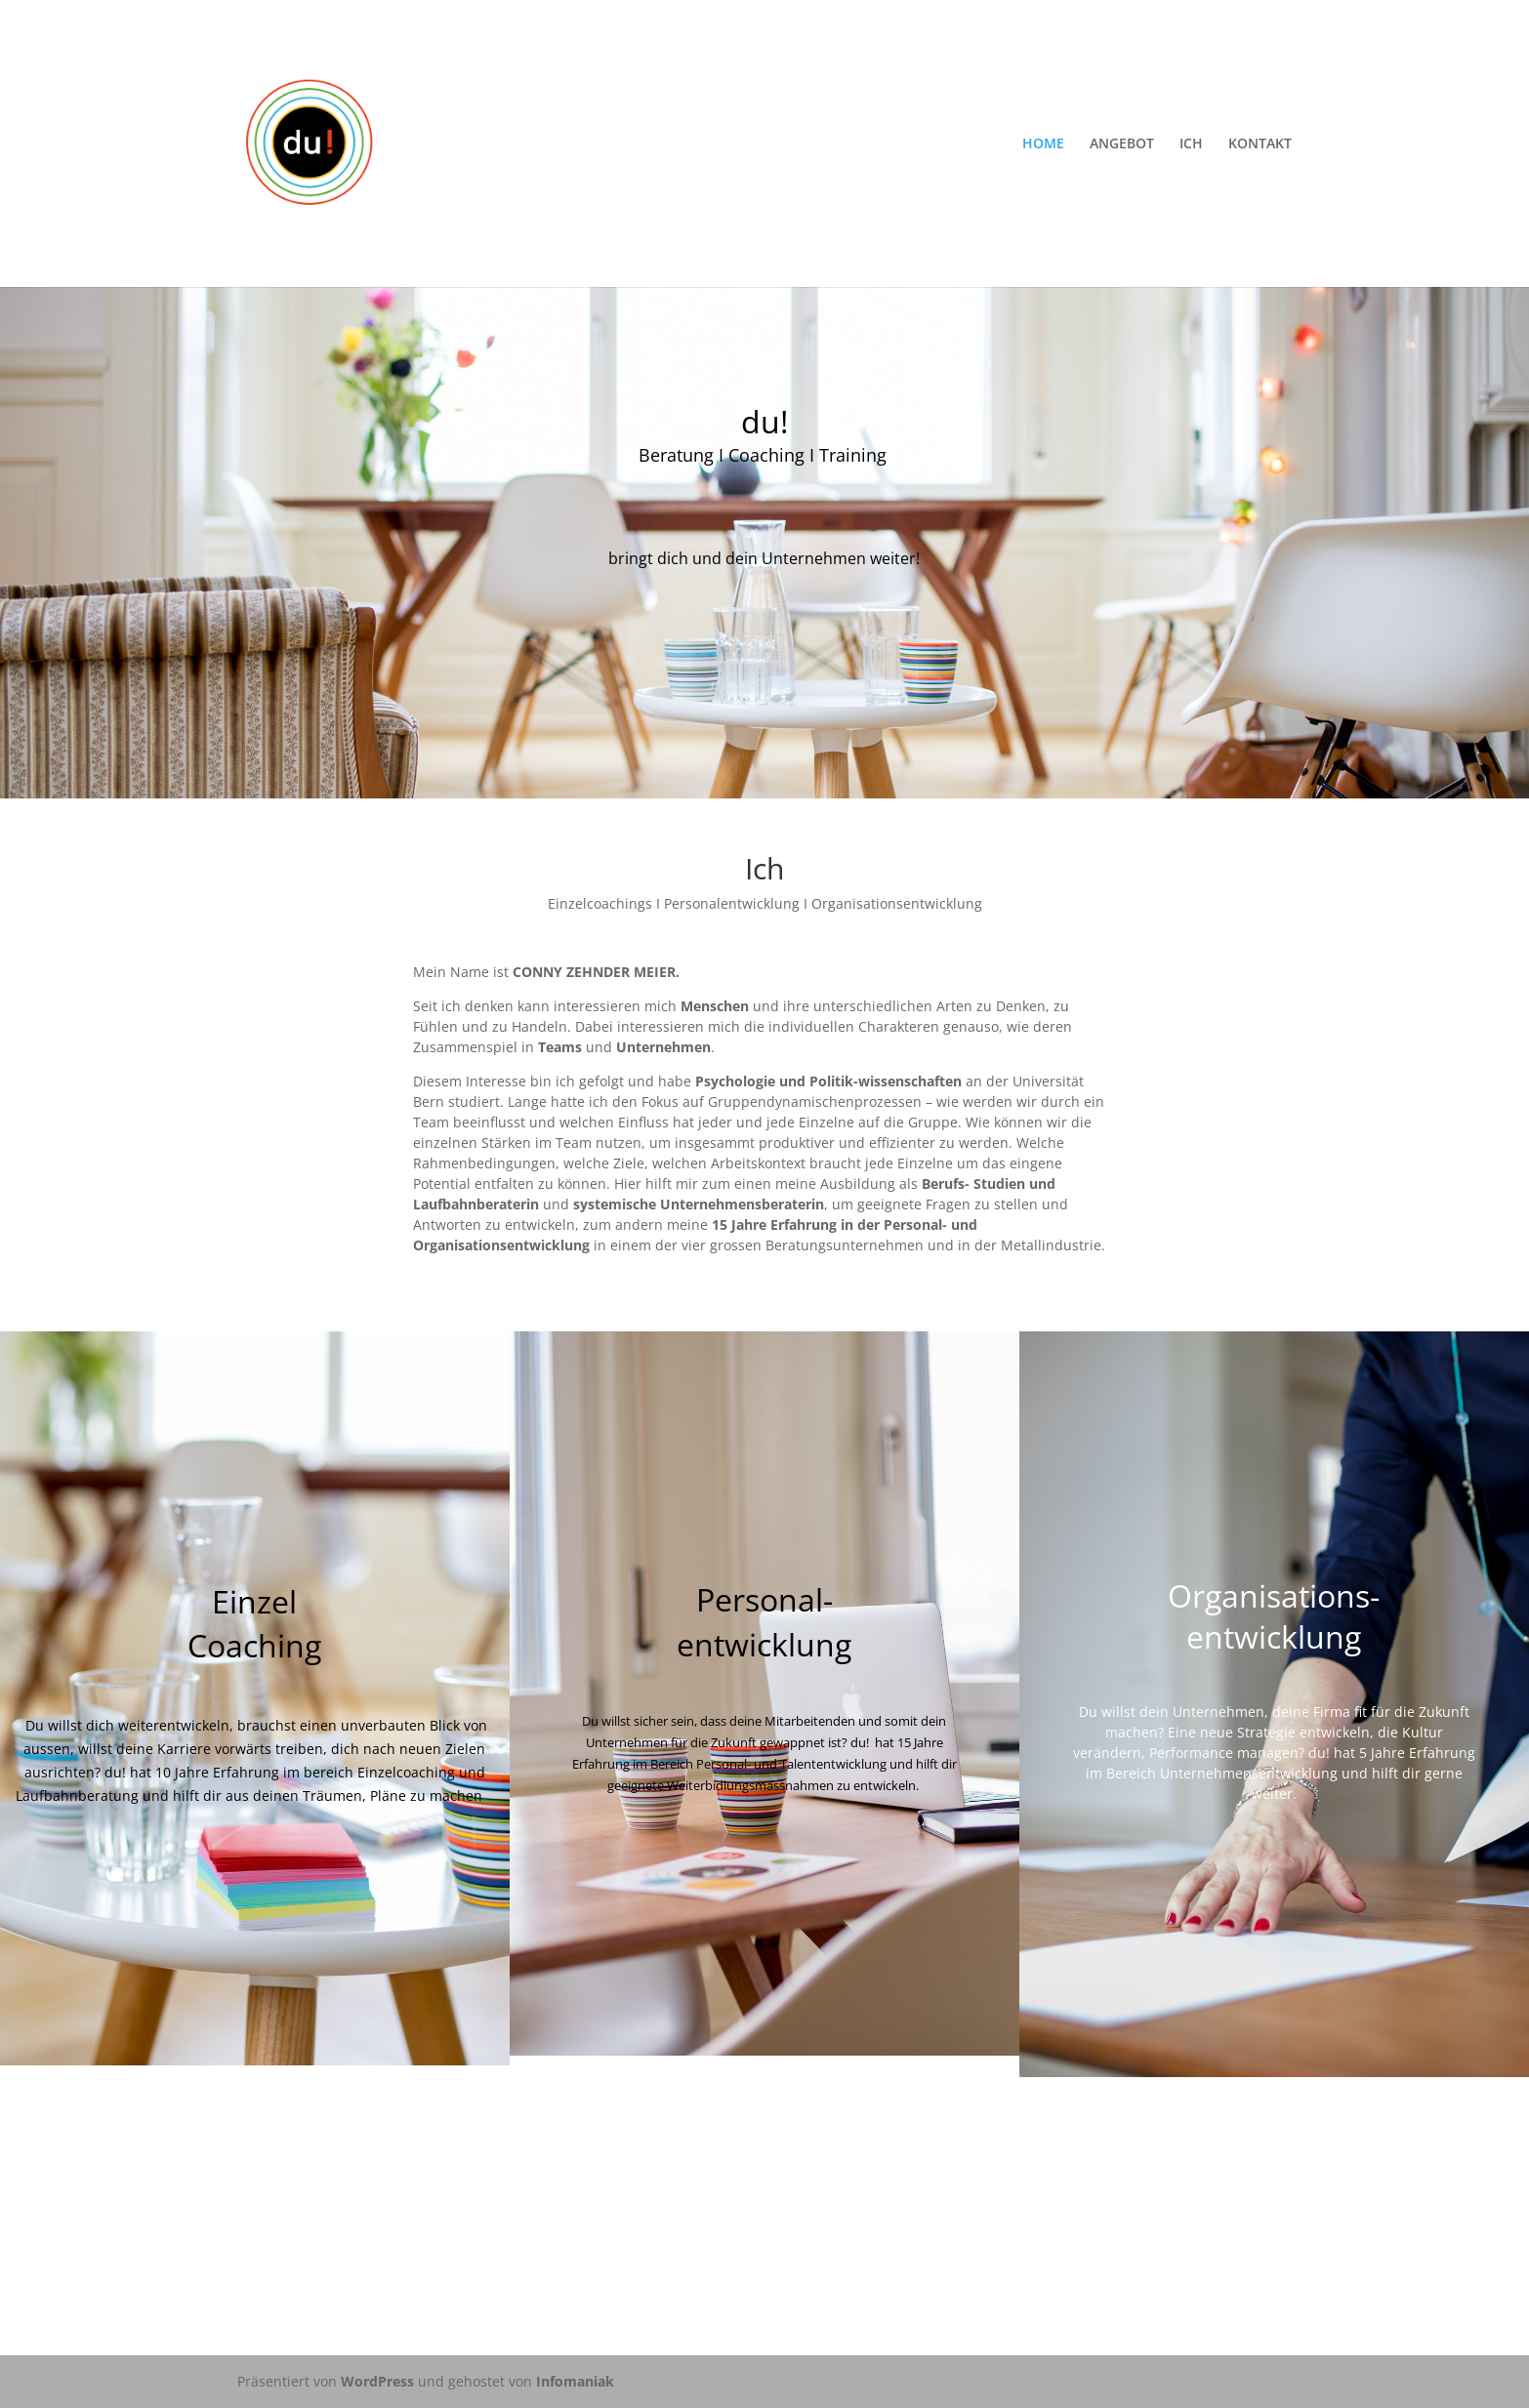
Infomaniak (575, 2381)
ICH (1191, 144)
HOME (1043, 144)
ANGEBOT (1122, 144)
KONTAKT (1260, 144)
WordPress (377, 2381)
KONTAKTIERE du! (764, 2203)
